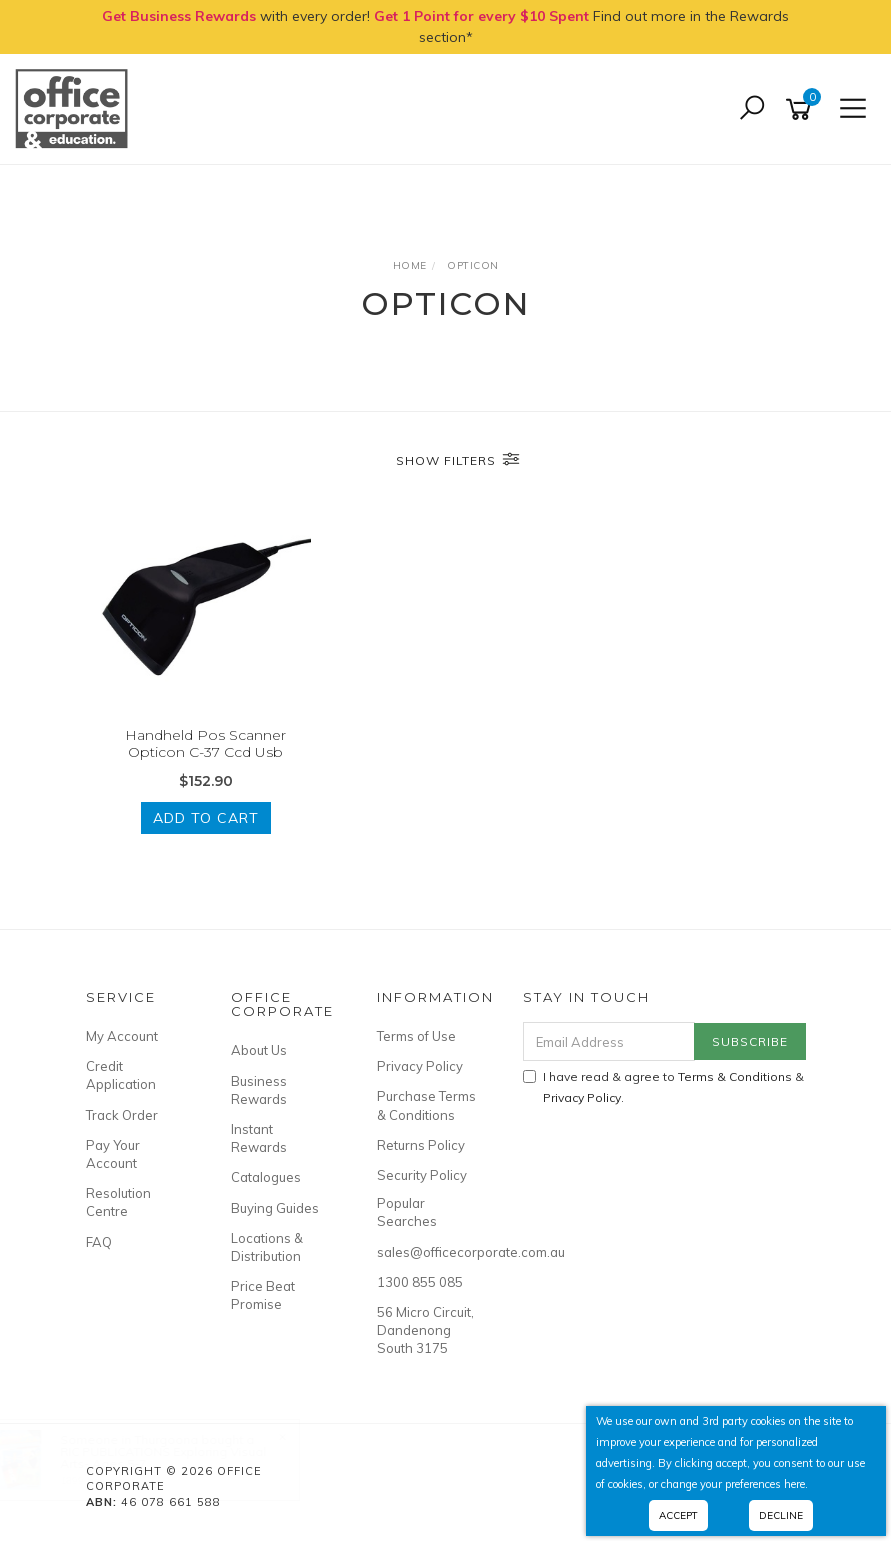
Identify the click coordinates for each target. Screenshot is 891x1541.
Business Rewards (259, 1090)
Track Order (122, 1115)
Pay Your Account (113, 1154)
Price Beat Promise (263, 1295)
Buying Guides (275, 1208)
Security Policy (422, 1175)
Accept (678, 1515)
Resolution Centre (118, 1202)
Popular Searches (407, 1212)
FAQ (99, 1242)
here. (796, 1484)
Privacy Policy (420, 1066)
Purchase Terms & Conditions (426, 1105)
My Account (122, 1036)
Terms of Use (416, 1036)
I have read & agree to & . (663, 1087)
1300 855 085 (420, 1282)
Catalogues (266, 1177)
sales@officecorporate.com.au (427, 1252)
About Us (259, 1050)
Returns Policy (421, 1145)
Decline (781, 1515)
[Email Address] (609, 1041)
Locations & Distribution (267, 1247)
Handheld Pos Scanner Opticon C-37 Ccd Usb (205, 743)
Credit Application (121, 1075)
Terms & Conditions (735, 1076)
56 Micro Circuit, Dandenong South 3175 (425, 1330)
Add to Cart (206, 818)
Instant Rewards (259, 1138)
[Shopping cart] (802, 109)
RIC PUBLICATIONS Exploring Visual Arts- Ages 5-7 (183, 1457)
